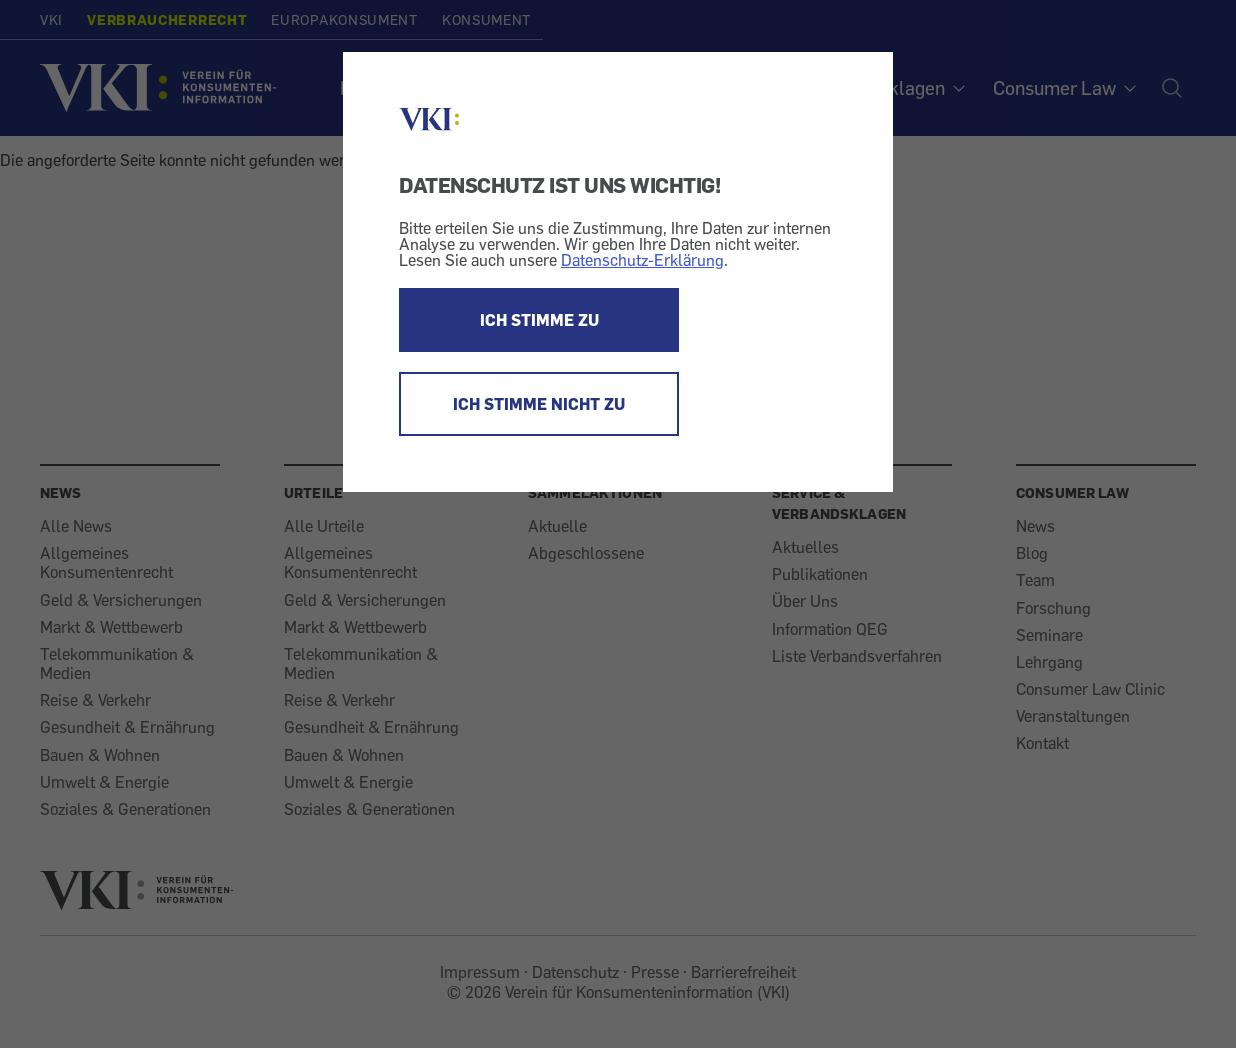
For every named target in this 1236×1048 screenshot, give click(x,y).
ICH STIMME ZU (539, 320)
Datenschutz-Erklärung (642, 260)
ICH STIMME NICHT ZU (539, 404)
